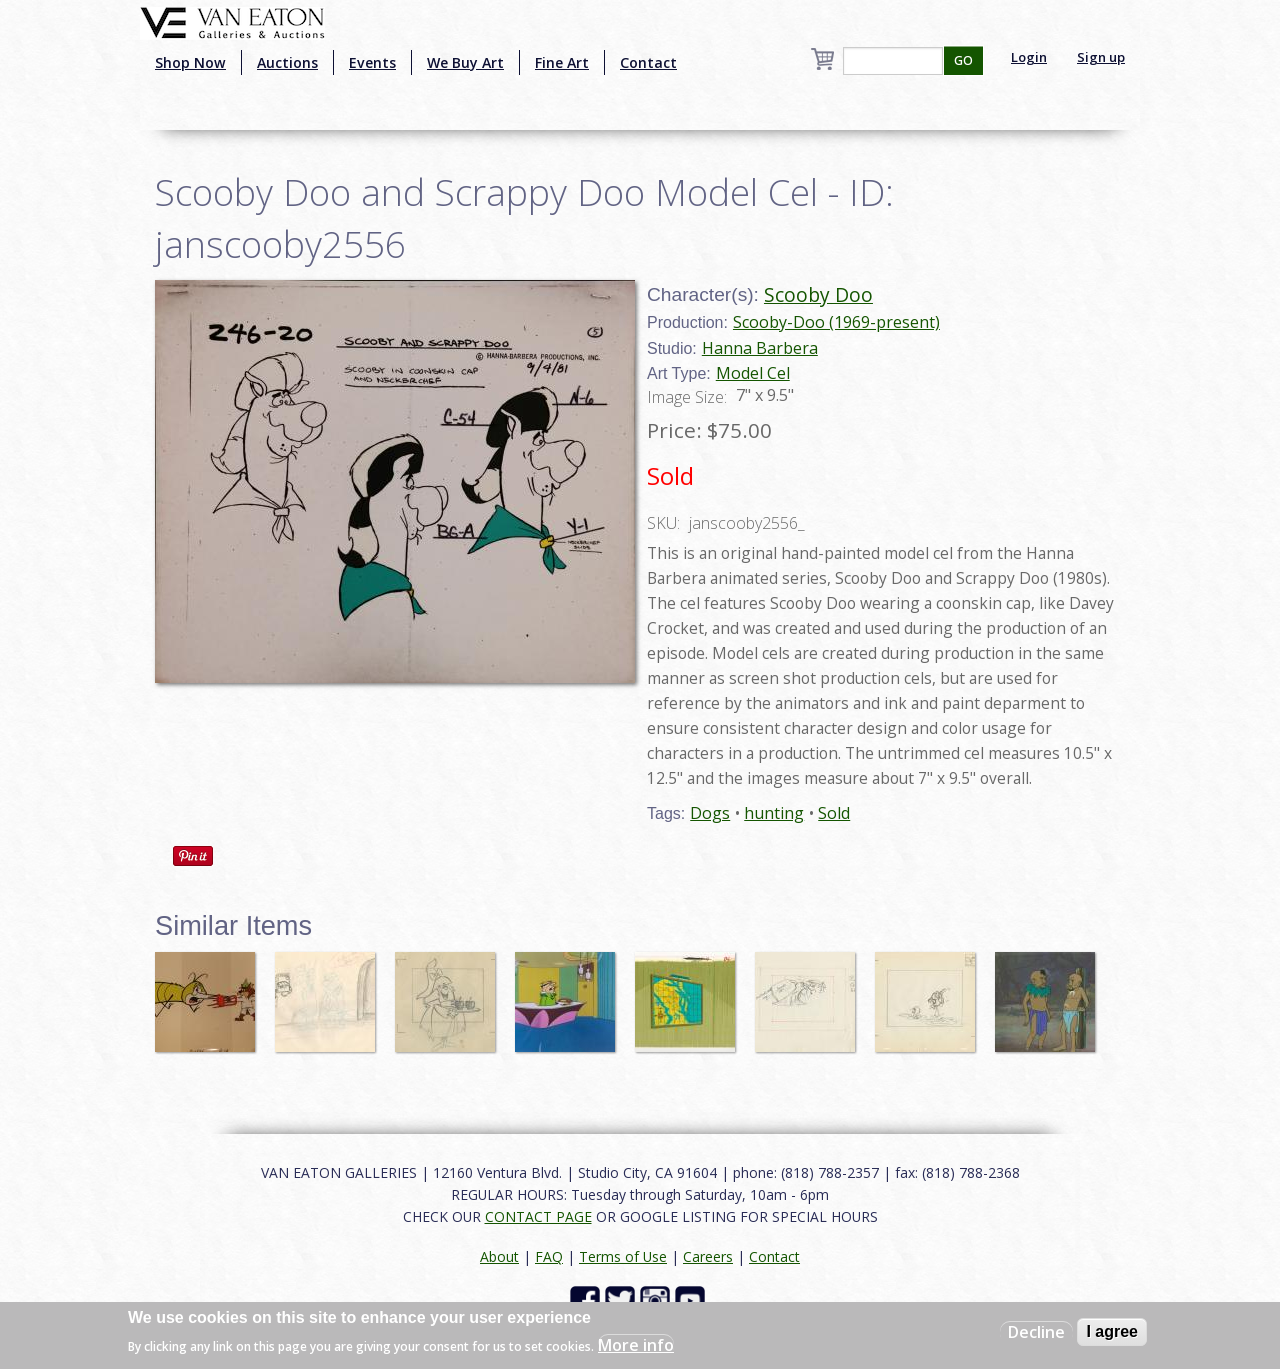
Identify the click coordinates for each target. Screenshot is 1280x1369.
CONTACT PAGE (538, 1216)
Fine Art (562, 62)
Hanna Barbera (760, 348)
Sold (834, 813)
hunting (774, 813)
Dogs (710, 813)
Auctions (287, 62)
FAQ (549, 1256)
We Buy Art (465, 62)
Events (372, 62)
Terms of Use (623, 1256)
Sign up (1101, 57)
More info (636, 1345)
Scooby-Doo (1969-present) (836, 322)
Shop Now (190, 62)
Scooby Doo (818, 294)
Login (1029, 57)
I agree (1112, 1331)
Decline (1036, 1332)
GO (963, 60)
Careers (708, 1256)
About (499, 1256)
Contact (648, 62)
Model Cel (753, 373)
